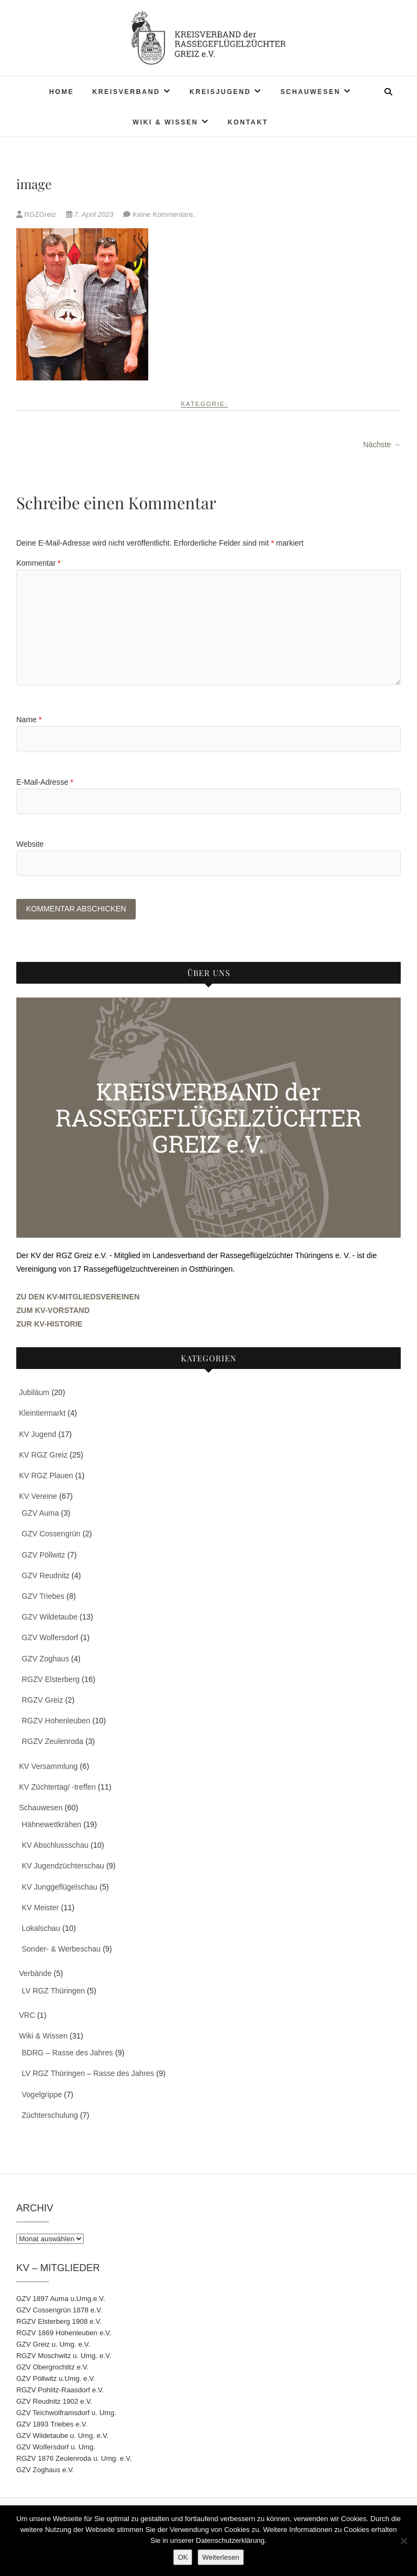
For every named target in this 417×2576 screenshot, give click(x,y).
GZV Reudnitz (46, 1576)
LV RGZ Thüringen (53, 1991)
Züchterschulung (50, 2115)
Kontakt (248, 122)
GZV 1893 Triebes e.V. (51, 2425)
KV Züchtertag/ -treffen (57, 1787)
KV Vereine (38, 1497)
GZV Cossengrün (51, 1534)
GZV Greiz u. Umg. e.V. (53, 2345)
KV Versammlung (48, 1766)
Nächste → (382, 444)
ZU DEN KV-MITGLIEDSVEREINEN (78, 1297)
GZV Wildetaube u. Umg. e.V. (62, 2437)
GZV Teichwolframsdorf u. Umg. (66, 2414)
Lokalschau (41, 1929)
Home (61, 92)
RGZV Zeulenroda (53, 1742)
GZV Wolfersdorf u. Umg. (56, 2448)
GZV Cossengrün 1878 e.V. (59, 2311)
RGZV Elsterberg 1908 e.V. (59, 2322)
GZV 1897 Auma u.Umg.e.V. (60, 2300)
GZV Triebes (43, 1597)
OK (183, 2557)
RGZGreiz (37, 214)
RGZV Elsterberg (51, 1680)
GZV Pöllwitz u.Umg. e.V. (55, 2379)
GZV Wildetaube (50, 1618)
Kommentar (38, 563)
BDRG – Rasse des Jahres (67, 2053)
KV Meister (40, 1908)
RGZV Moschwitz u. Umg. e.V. (63, 2357)
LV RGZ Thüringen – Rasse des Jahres (88, 2074)
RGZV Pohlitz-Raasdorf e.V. (60, 2391)
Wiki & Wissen (165, 122)
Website (29, 844)
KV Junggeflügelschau (59, 1887)
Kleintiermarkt (42, 1414)
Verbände (35, 1974)
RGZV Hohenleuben (56, 1721)
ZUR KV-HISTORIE (49, 1325)
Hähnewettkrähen (51, 1825)
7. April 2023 (91, 214)
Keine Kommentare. (163, 214)
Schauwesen (310, 92)
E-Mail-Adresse (44, 782)
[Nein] (403, 2540)
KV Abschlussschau (55, 1846)
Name (29, 719)
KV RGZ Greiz (43, 1455)
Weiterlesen (220, 2557)
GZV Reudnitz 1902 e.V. (54, 2402)
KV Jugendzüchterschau (63, 1866)
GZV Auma (40, 1514)
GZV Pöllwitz (43, 1555)
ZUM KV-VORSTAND (53, 1311)
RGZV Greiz (42, 1701)
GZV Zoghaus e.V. (45, 2471)
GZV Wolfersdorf (50, 1638)
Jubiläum (34, 1393)
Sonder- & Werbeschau (61, 1950)
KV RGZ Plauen (46, 1476)
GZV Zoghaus (45, 1659)
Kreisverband (126, 92)
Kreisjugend (220, 92)
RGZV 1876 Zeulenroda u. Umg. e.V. (74, 2459)
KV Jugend (37, 1434)
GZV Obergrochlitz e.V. (52, 2368)
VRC (27, 2016)
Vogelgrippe (42, 2095)
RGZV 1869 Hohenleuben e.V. (63, 2334)
